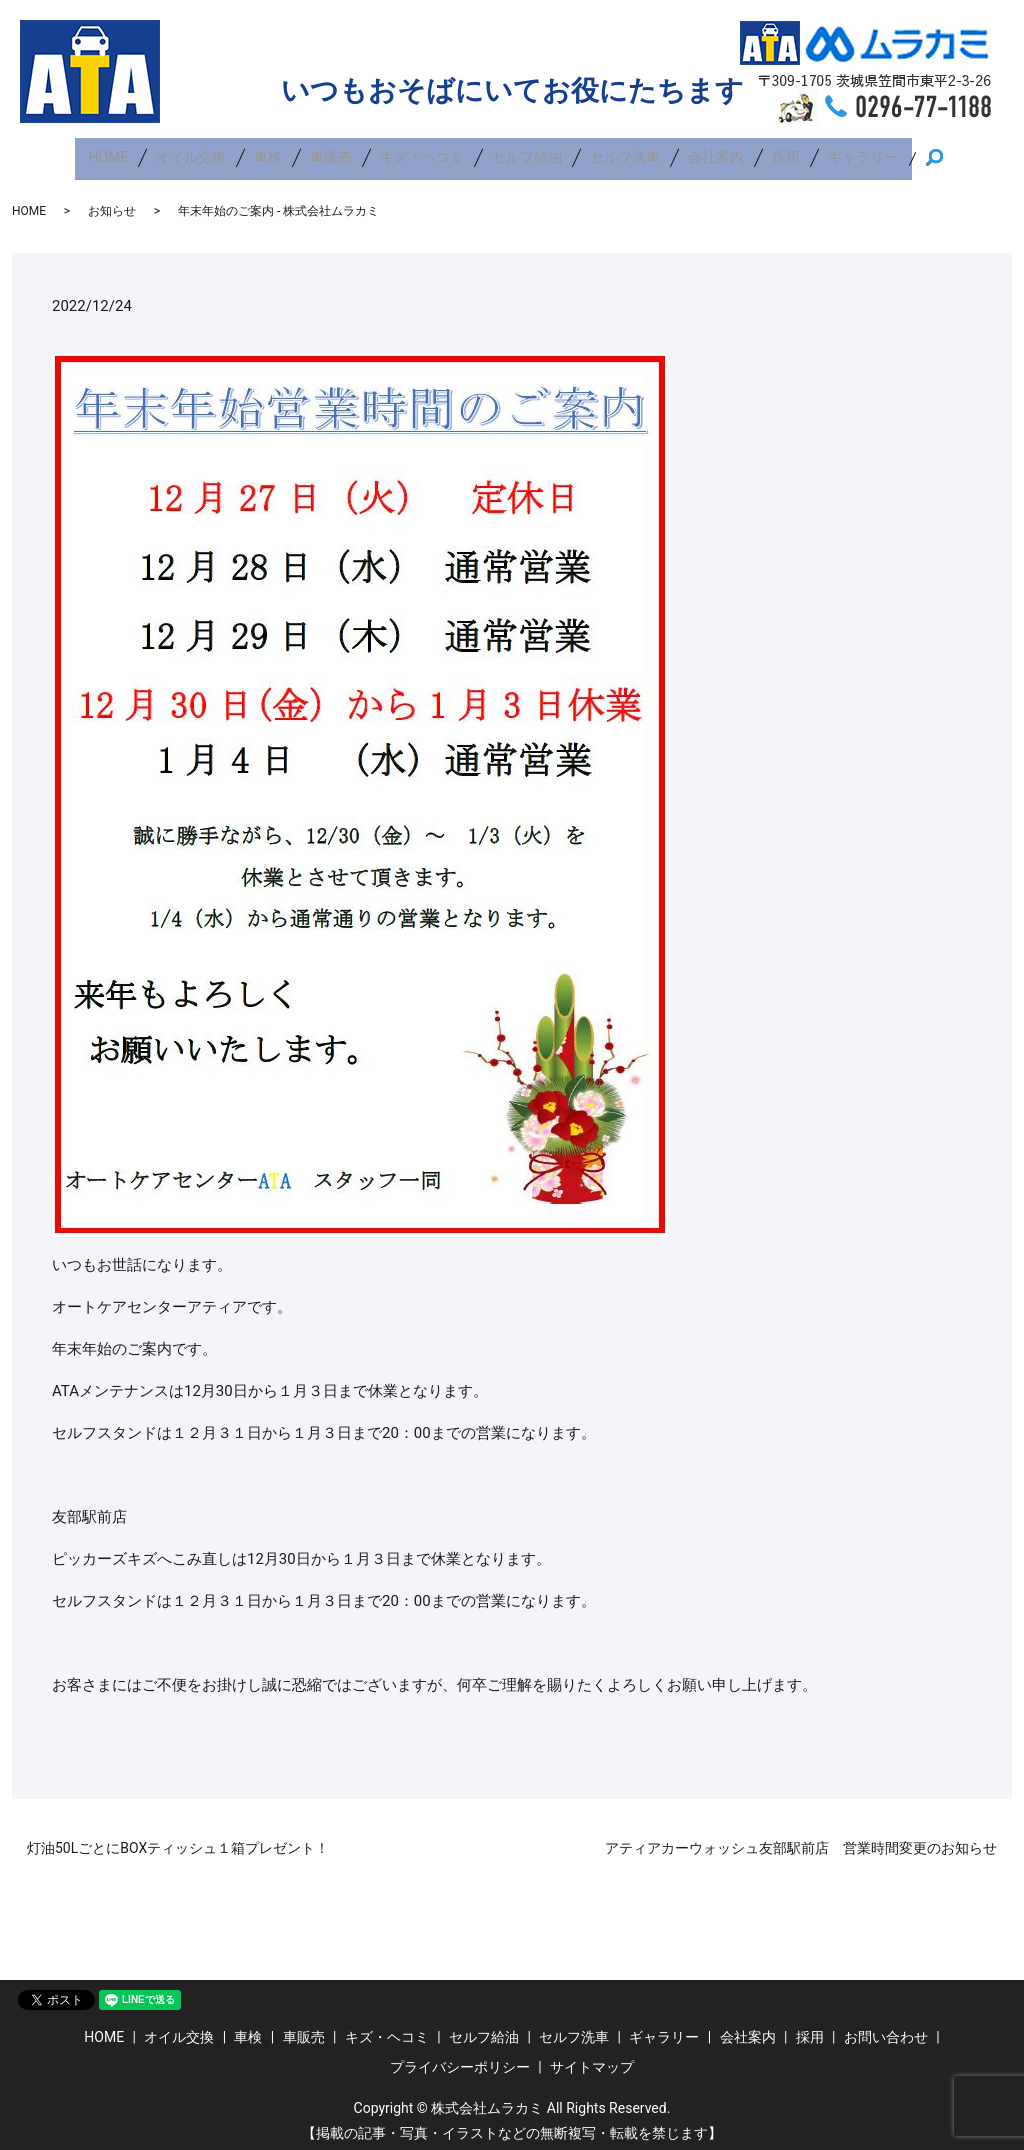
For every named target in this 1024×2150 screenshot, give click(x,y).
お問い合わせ (886, 2027)
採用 (786, 152)
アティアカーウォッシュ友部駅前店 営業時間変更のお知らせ (801, 1838)
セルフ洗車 (625, 152)
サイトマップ (592, 2056)
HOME (109, 152)
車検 (268, 152)
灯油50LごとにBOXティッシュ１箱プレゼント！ (178, 1838)
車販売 (331, 152)
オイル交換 (191, 152)
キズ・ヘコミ (422, 152)
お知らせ (112, 200)
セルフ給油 (527, 152)
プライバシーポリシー (460, 2056)
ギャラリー (863, 152)
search (942, 153)
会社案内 (716, 152)
